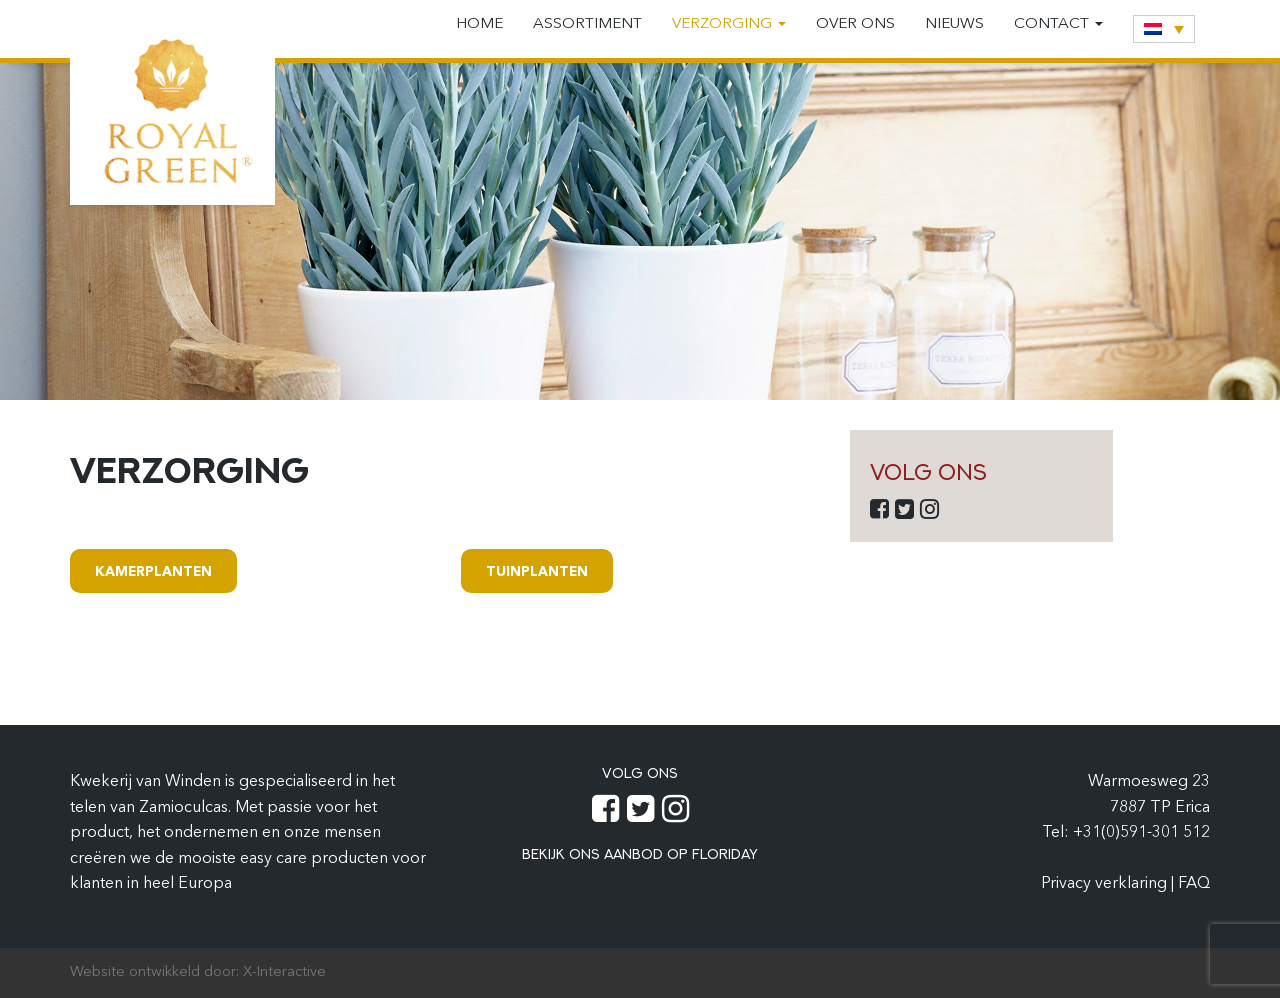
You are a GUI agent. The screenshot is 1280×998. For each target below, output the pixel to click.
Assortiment (587, 24)
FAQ (1194, 884)
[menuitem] (1164, 29)
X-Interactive (284, 972)
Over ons (855, 24)
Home (479, 24)
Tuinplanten (537, 572)
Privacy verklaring (1106, 884)
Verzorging (729, 24)
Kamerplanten (153, 572)
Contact (1058, 24)
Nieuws (954, 24)
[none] (1164, 29)
